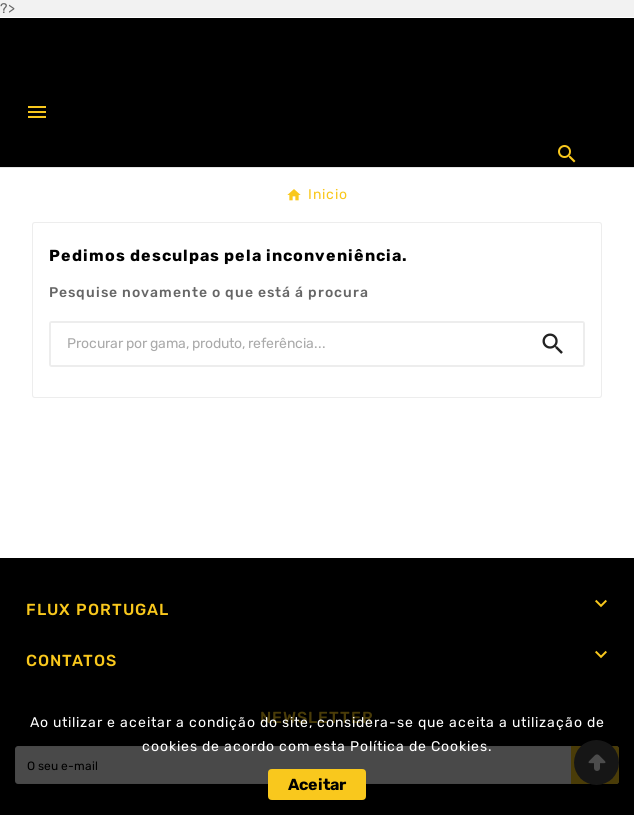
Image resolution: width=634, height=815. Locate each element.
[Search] (553, 344)
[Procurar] (287, 344)
